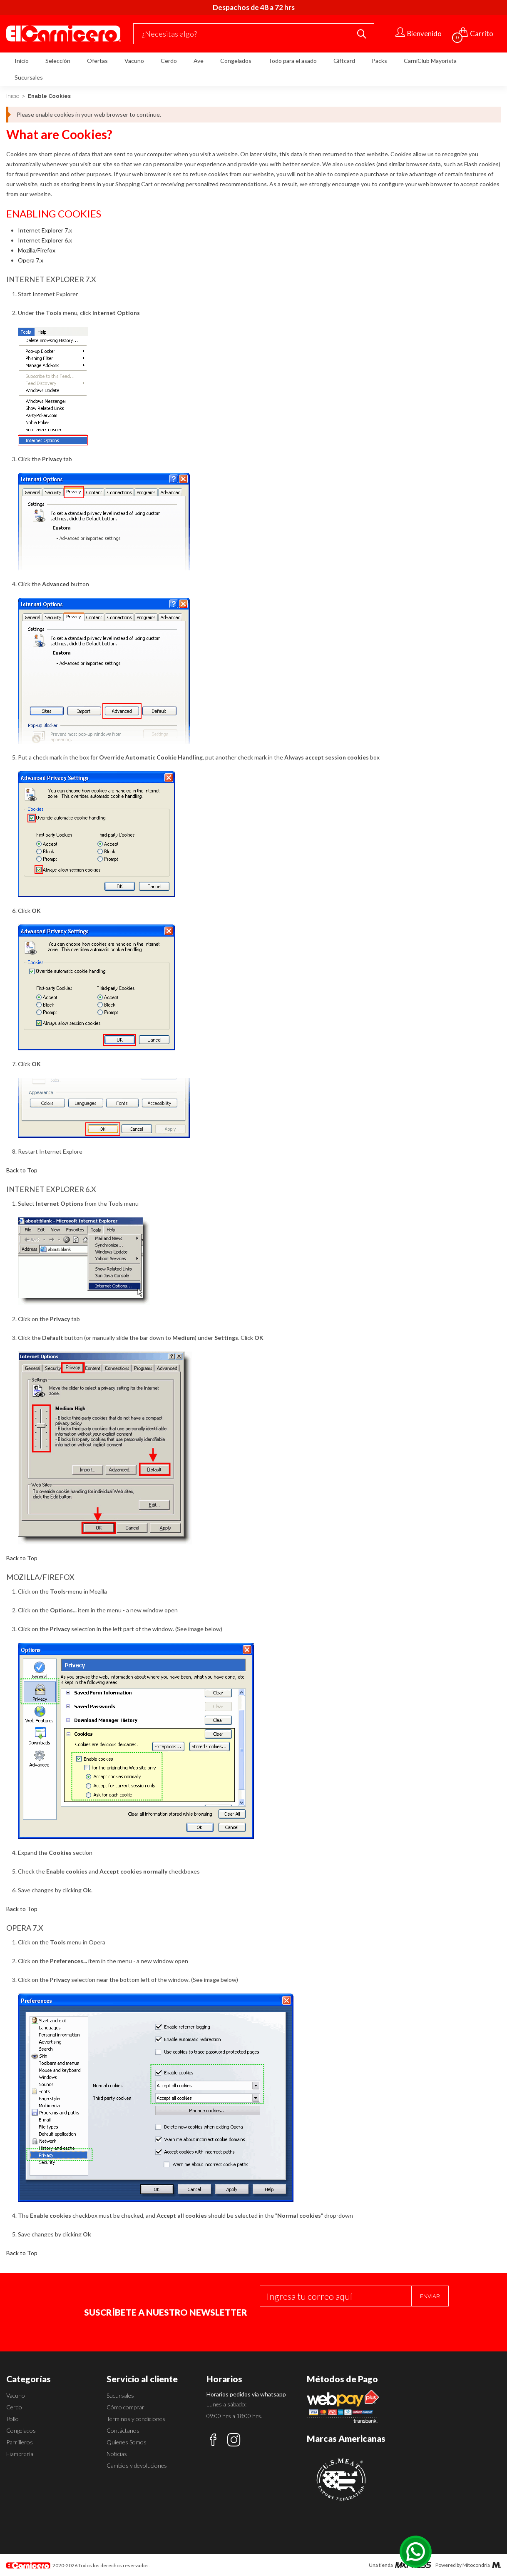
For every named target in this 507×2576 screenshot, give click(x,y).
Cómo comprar (125, 2407)
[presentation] (323, 2322)
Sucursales (29, 77)
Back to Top (21, 1170)
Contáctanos (123, 2430)
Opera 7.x (30, 260)
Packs (379, 60)
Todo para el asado (292, 60)
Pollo (12, 2418)
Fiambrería (19, 2453)
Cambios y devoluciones (137, 2465)
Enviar (430, 2296)
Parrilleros (19, 2442)
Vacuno (134, 60)
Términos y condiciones (136, 2418)
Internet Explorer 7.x (45, 230)
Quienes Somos (127, 2442)
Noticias (117, 2453)
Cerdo (169, 60)
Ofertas (97, 60)
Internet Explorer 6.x (45, 240)
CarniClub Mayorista (430, 60)
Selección (57, 60)
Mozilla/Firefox (36, 250)
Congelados (235, 60)
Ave (199, 60)
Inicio (22, 60)
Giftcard (344, 60)
